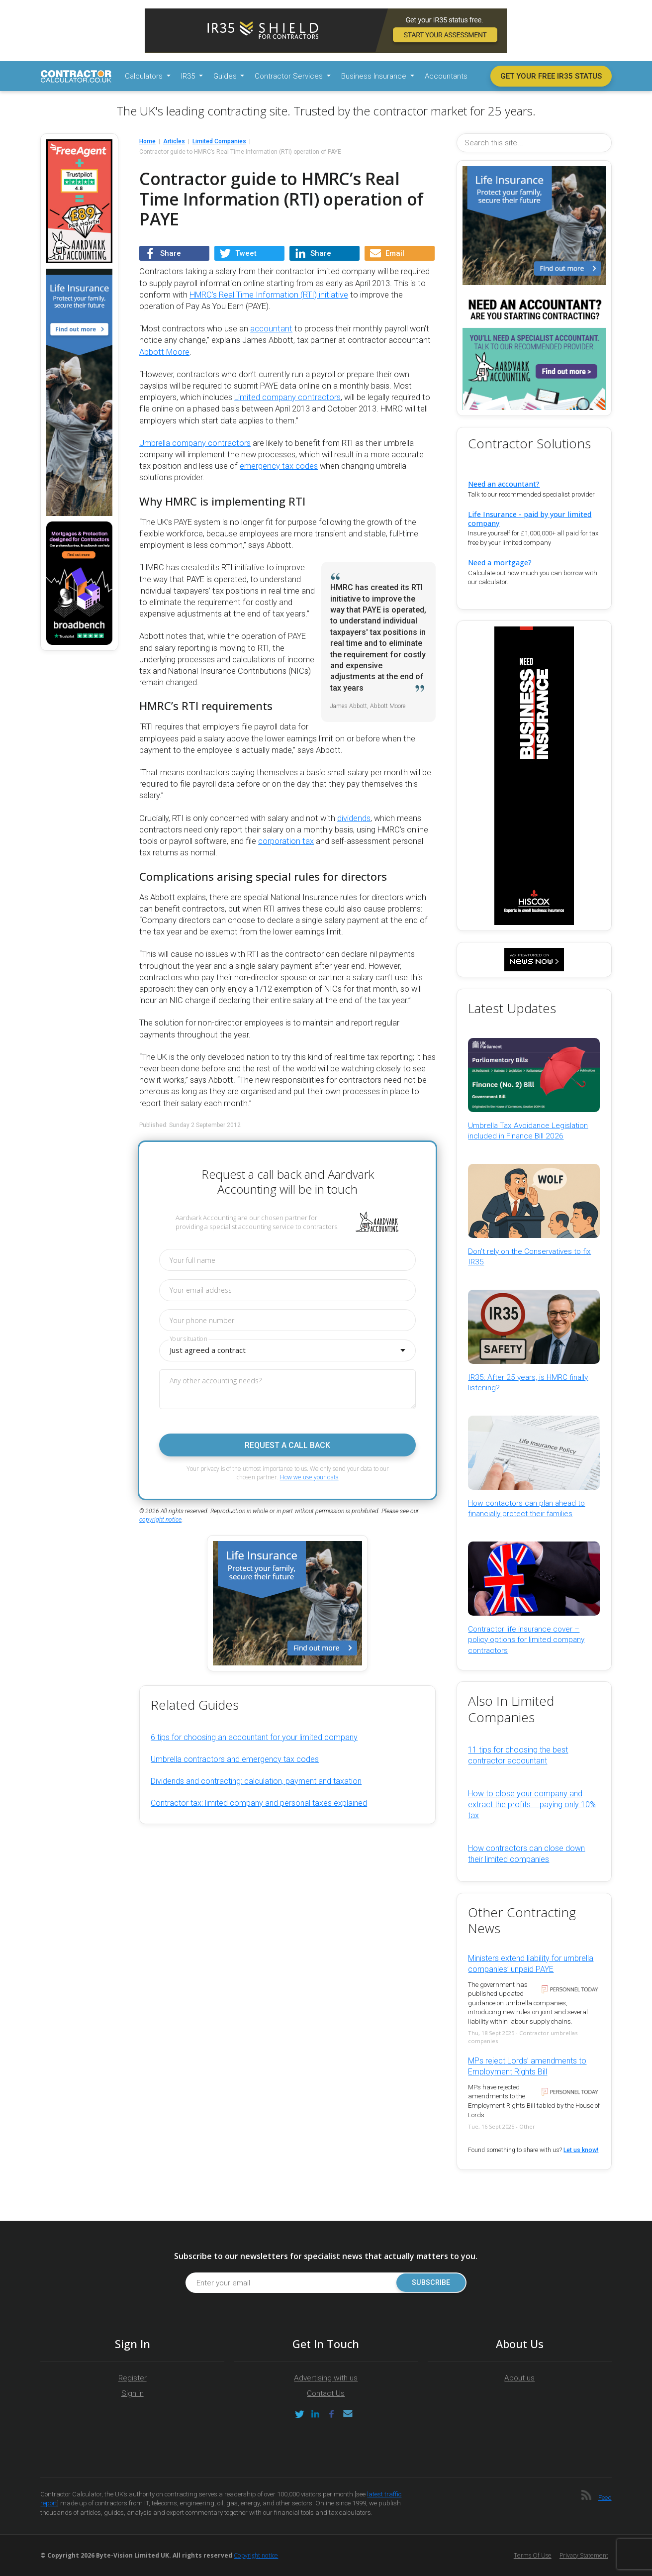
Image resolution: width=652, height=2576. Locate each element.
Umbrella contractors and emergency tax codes (235, 1759)
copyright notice (160, 1519)
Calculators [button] (145, 76)
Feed (605, 2497)
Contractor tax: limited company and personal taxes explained (259, 1803)
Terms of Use (533, 2555)
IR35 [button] (189, 76)
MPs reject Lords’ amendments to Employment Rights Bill (527, 2066)
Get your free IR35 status (551, 76)
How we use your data (309, 1477)
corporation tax (286, 841)
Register (132, 2377)
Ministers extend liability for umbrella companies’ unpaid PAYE (530, 1964)
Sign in (132, 2393)
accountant (271, 328)
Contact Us (326, 2393)
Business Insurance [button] (374, 76)
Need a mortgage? (500, 562)
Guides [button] (226, 76)
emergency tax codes (279, 466)
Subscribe (430, 2282)
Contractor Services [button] (290, 76)
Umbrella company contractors (195, 443)
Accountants (446, 76)
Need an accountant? (504, 484)
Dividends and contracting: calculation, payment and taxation (256, 1781)
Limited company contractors (287, 397)
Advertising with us (326, 2377)
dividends (354, 818)
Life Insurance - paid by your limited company (529, 518)
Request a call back (287, 1445)
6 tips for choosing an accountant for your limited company (254, 1737)
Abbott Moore (164, 352)
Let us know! (580, 2150)
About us (519, 2377)
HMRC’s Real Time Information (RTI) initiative (268, 295)
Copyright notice (256, 2555)
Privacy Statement (583, 2555)
